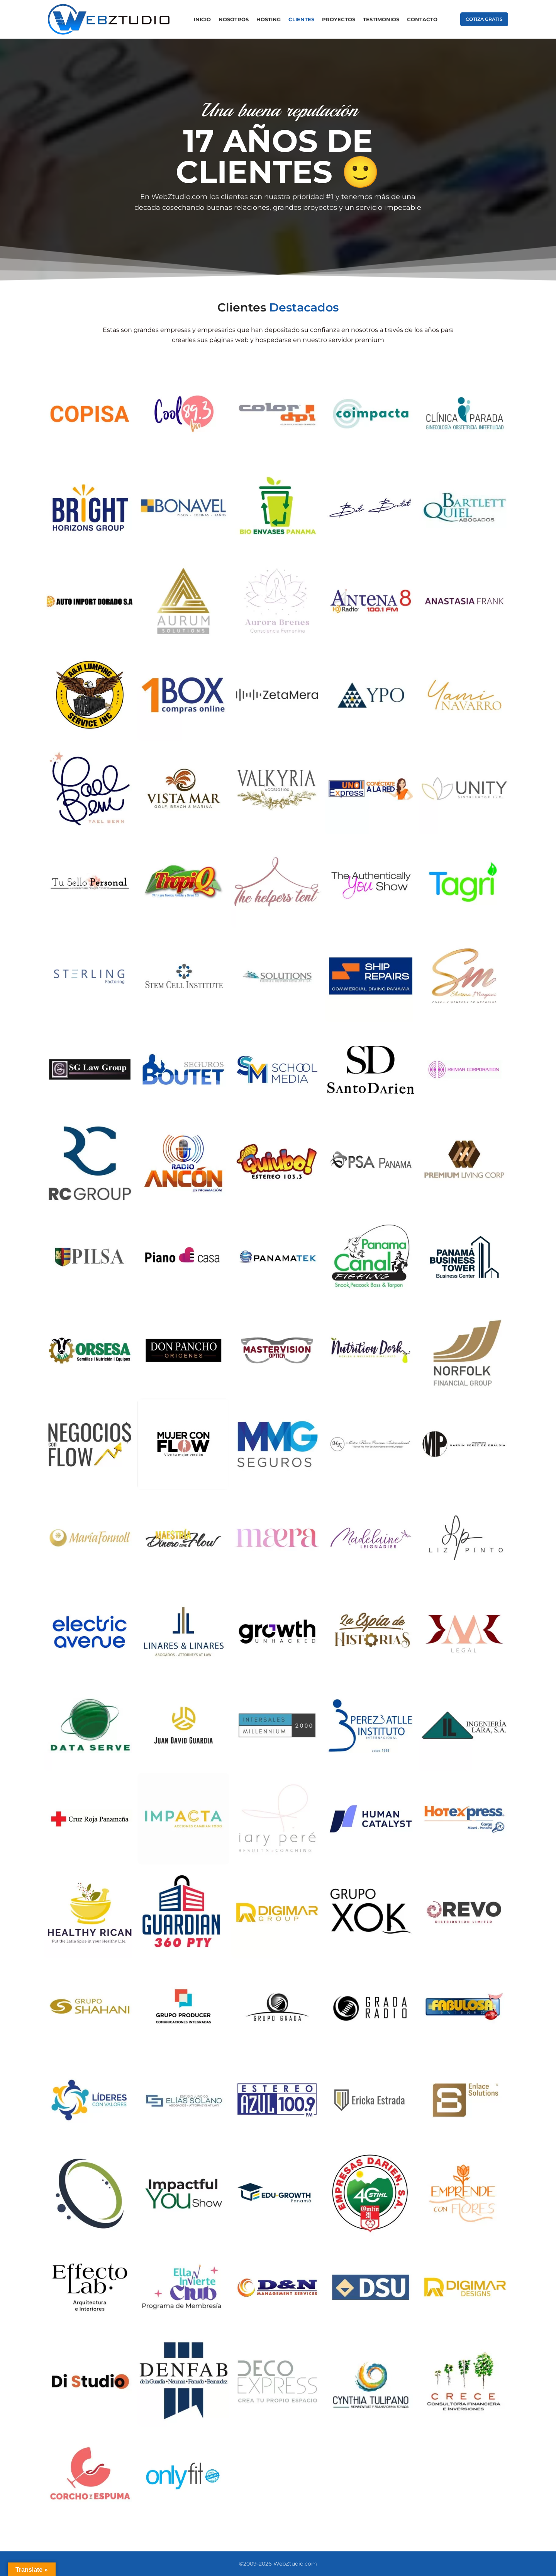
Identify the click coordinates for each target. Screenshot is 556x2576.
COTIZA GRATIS (484, 19)
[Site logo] (109, 18)
